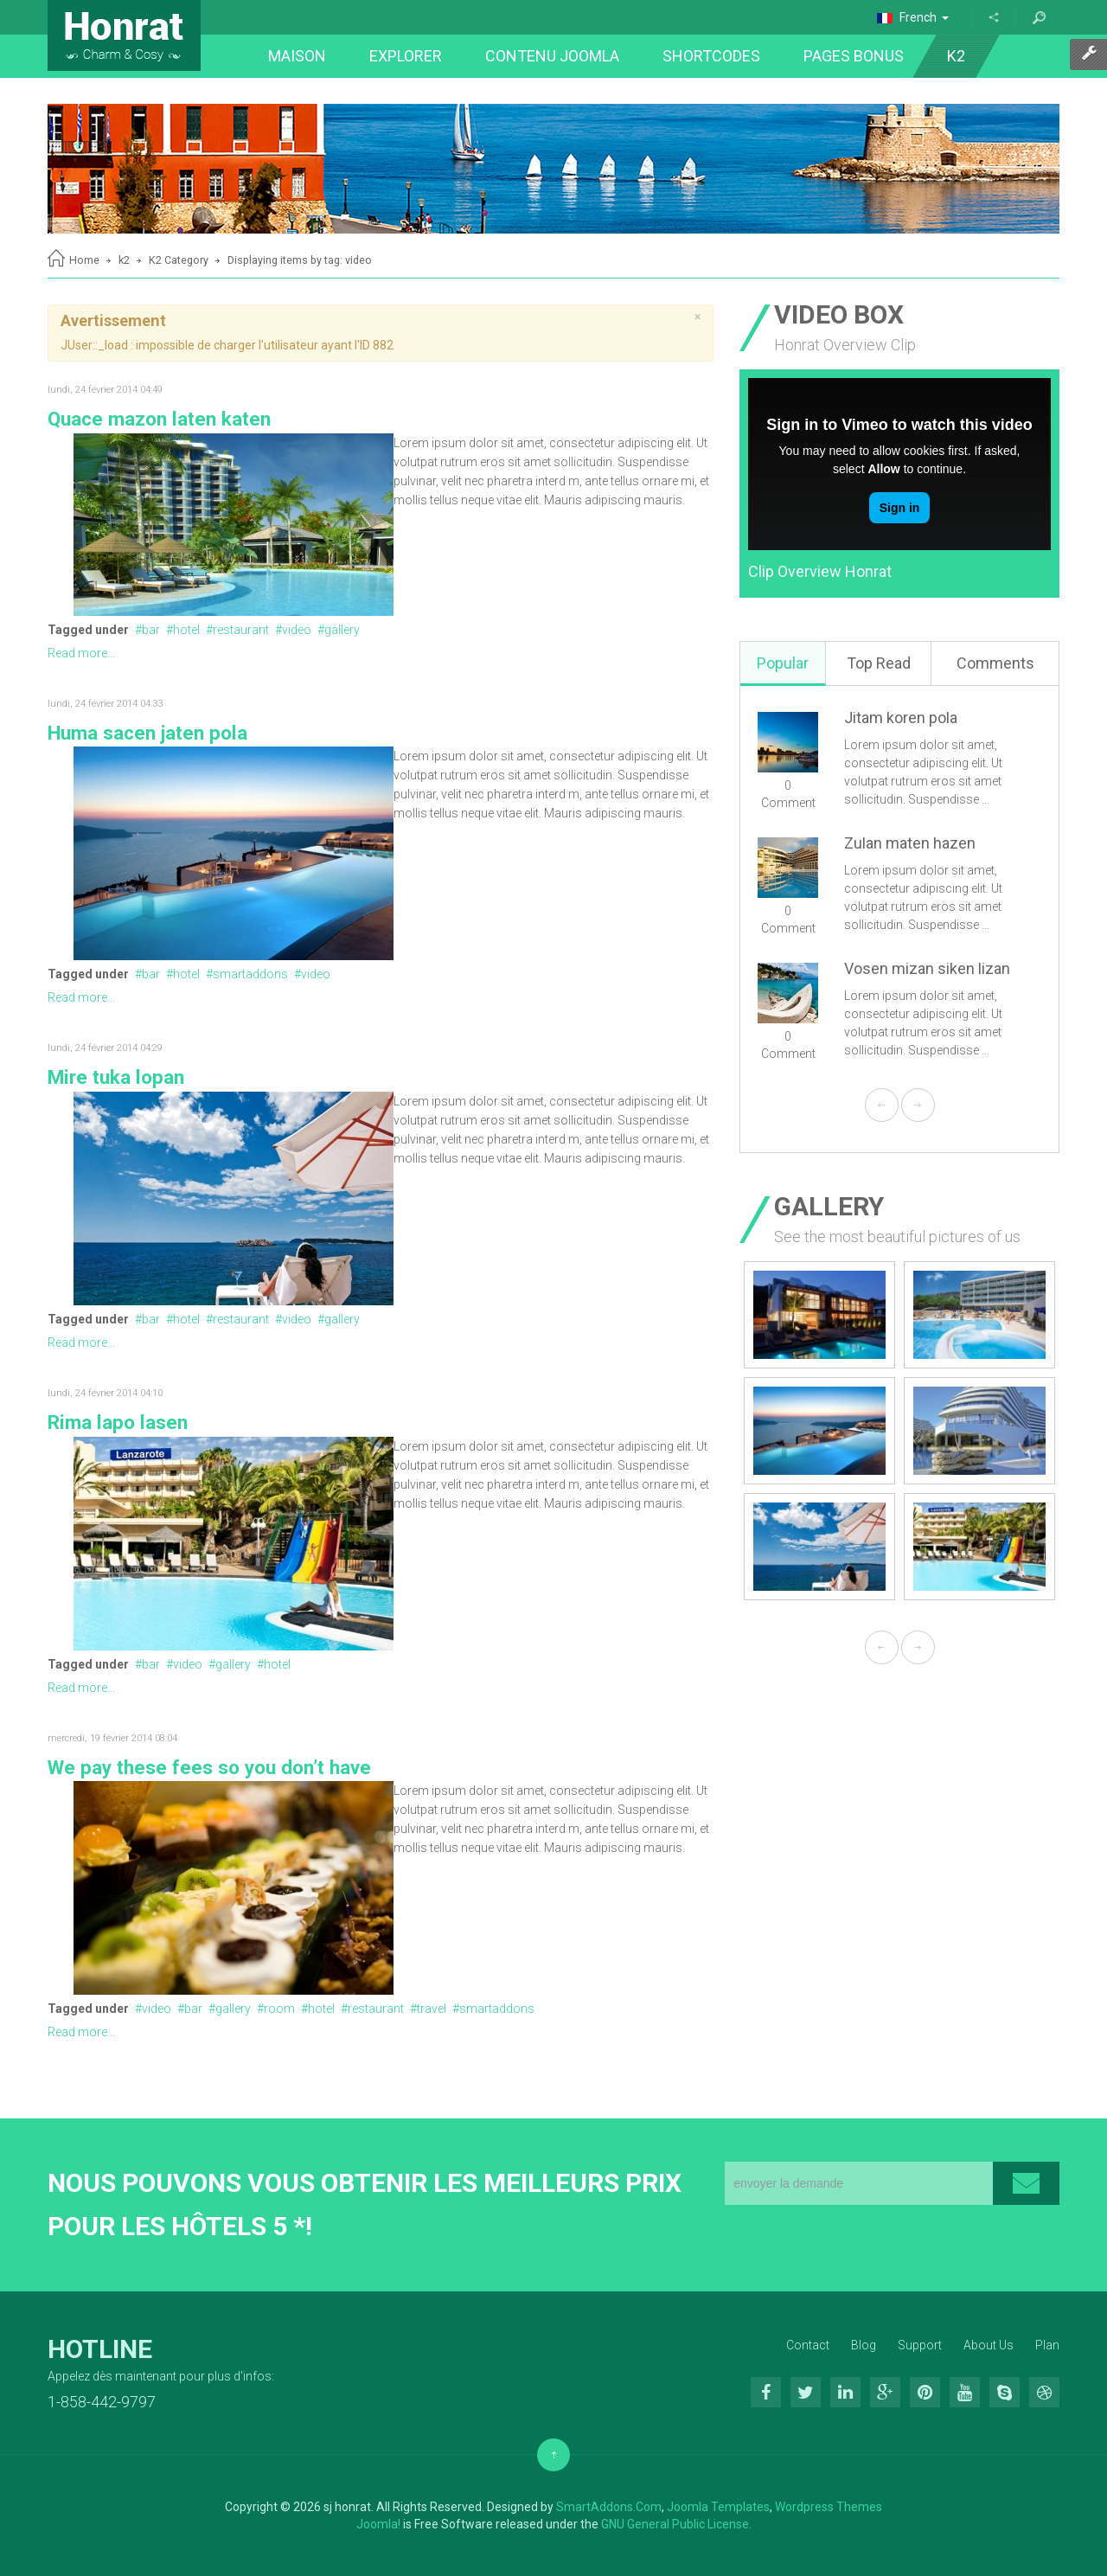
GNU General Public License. (676, 2524)
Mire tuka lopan (116, 1077)
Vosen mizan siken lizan (927, 968)
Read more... (81, 653)
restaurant (241, 630)
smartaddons (250, 974)
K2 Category (178, 259)
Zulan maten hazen (910, 843)
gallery (342, 630)
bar (151, 630)
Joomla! (378, 2524)
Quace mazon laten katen (159, 418)
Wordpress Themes (828, 2507)
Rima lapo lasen (118, 1422)
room (279, 2008)
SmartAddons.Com (609, 2507)
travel (431, 2008)
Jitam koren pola (900, 717)
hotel (186, 630)
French (913, 17)
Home (84, 259)
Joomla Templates (718, 2507)
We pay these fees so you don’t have (209, 1767)
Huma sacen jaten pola (147, 732)
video (296, 630)
